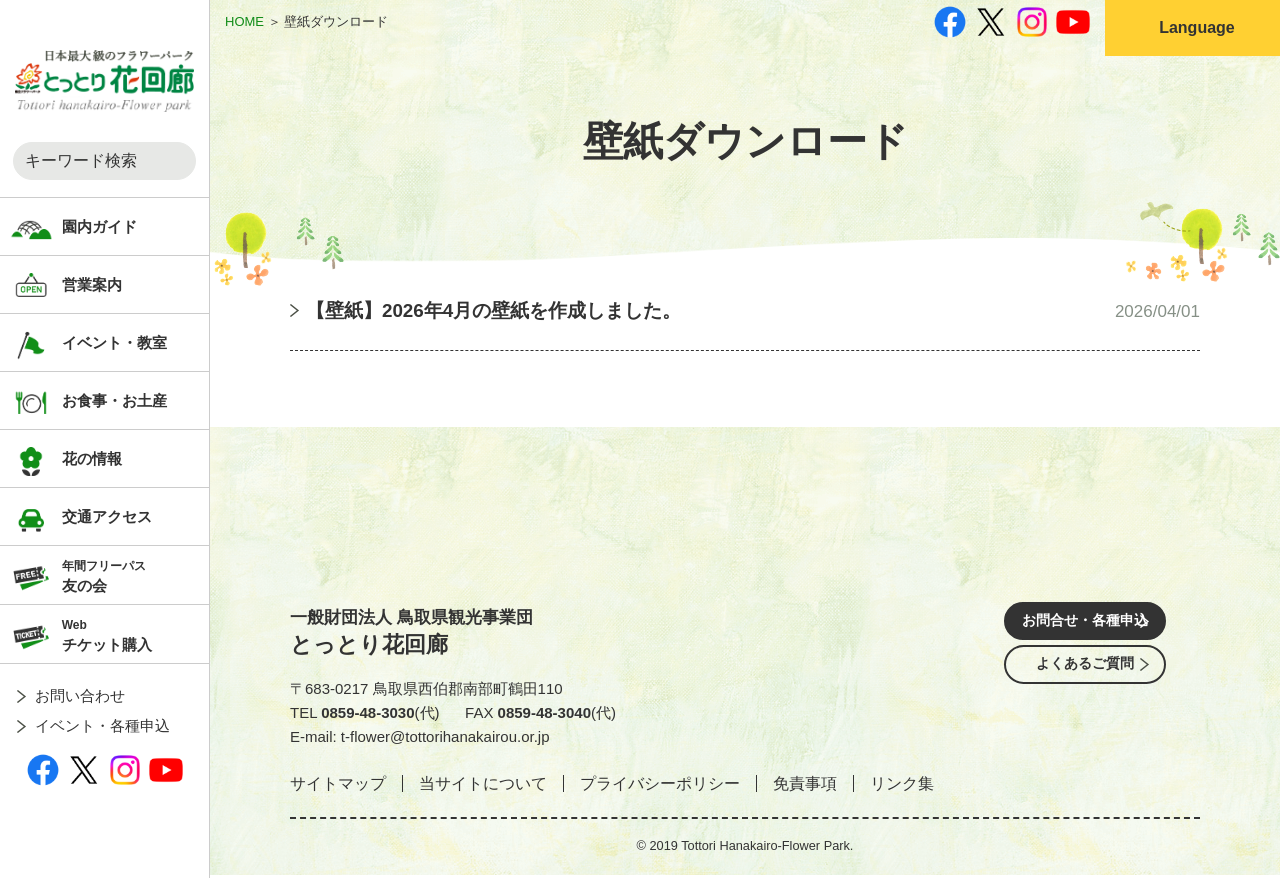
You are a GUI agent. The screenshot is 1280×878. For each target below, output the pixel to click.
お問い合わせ (80, 695)
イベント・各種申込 (102, 725)
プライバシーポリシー (660, 786)
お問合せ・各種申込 (1085, 627)
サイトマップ (338, 786)
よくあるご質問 (1085, 683)
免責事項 (805, 786)
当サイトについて (483, 786)
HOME (244, 21)
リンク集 (902, 786)
